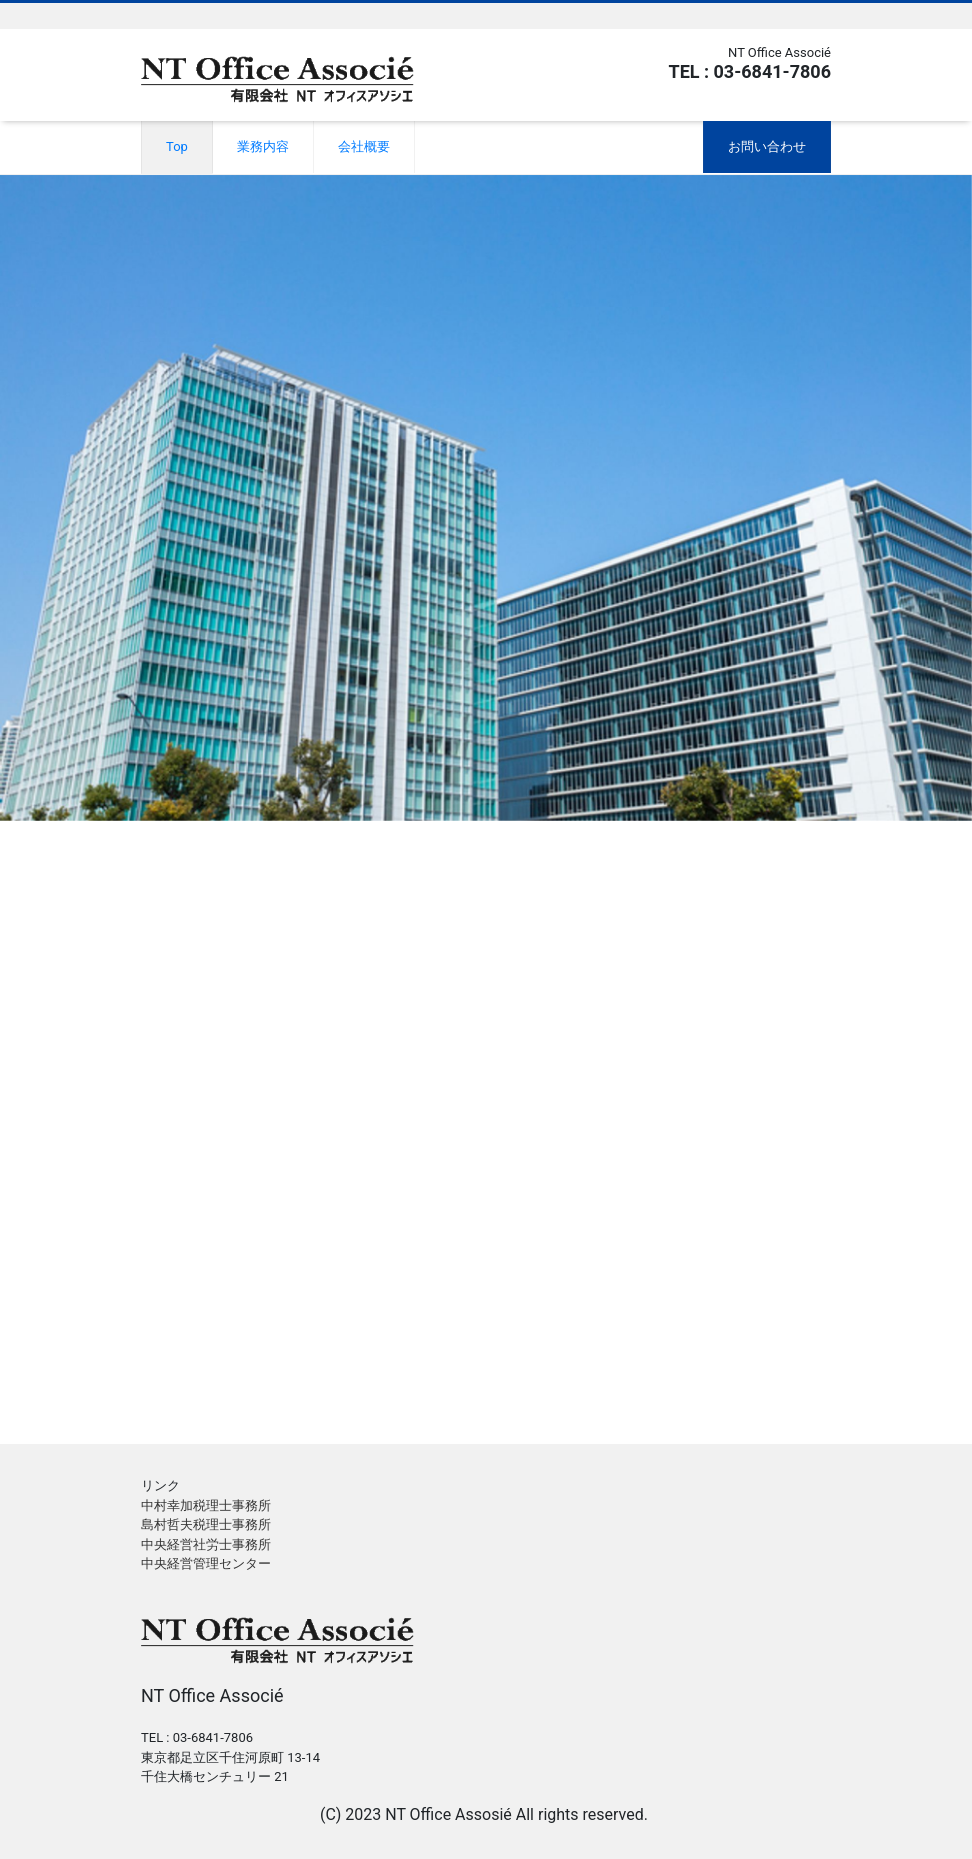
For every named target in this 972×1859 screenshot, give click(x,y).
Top (177, 146)
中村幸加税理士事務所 (206, 1505)
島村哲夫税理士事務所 (206, 1524)
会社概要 (364, 146)
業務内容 (263, 146)
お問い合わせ (767, 146)
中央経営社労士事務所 (206, 1544)
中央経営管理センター (206, 1563)
